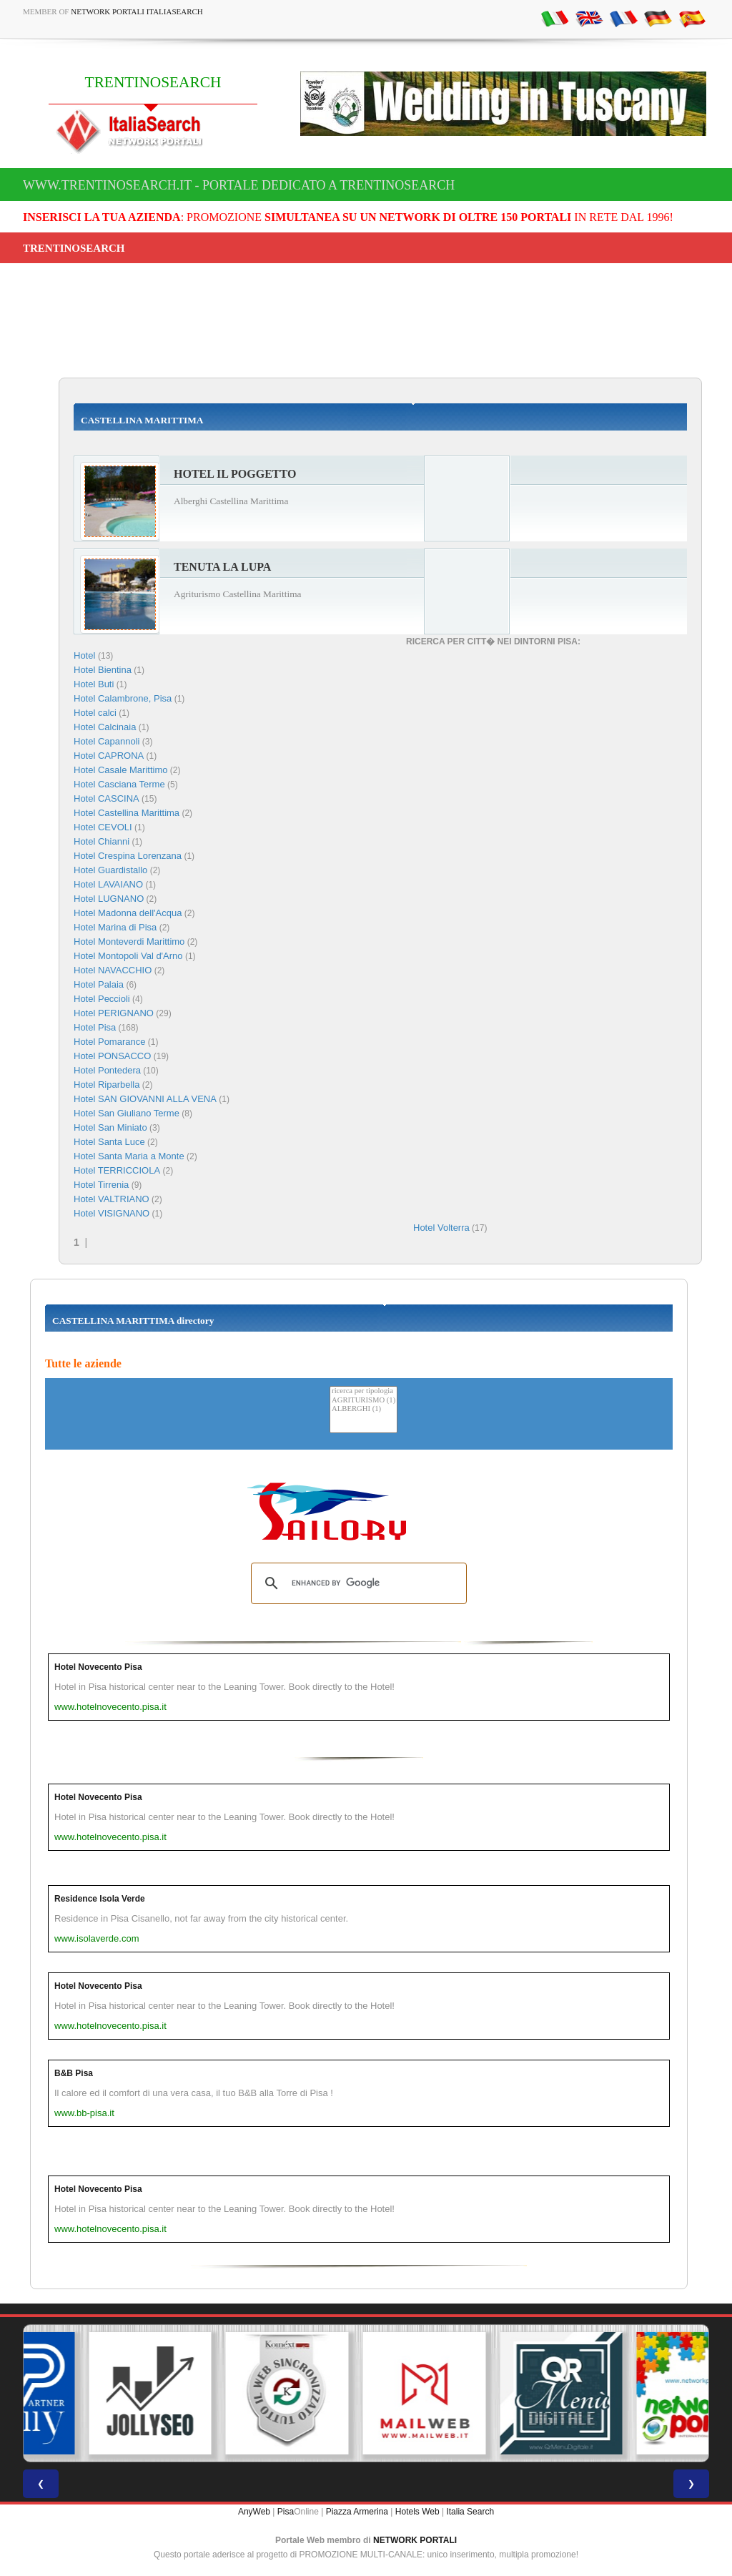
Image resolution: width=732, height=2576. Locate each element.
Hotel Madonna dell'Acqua (128, 913)
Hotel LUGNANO (109, 898)
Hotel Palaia (99, 984)
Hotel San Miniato (110, 1127)
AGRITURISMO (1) (363, 1400)
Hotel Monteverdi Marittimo (129, 941)
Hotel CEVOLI (103, 827)
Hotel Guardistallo (110, 870)
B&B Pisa (73, 2073)
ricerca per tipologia (363, 1391)
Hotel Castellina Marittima (126, 812)
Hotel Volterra (441, 1227)
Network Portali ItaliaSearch (137, 11)
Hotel (86, 655)
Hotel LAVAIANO (108, 884)
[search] (357, 1583)
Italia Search (470, 2512)
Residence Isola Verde (99, 1899)
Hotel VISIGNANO (111, 1213)
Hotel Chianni (101, 841)
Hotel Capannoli (107, 741)
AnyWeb (254, 2512)
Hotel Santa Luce (109, 1141)
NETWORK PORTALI (415, 2540)
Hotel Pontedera (107, 1070)
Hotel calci (95, 712)
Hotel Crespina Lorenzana (128, 855)
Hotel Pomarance (109, 1041)
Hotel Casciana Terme (119, 784)
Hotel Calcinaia (105, 727)
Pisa (285, 2512)
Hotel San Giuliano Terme (126, 1113)
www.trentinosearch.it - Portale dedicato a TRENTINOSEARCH (239, 185)
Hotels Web (417, 2512)
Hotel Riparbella (107, 1084)
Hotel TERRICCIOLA (117, 1170)
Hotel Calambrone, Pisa (123, 698)
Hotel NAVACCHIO (113, 970)
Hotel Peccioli (102, 998)
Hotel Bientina (103, 669)
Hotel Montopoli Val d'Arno (128, 955)
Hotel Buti (94, 684)
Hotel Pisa (95, 1027)
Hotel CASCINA (106, 798)
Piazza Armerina (357, 2512)
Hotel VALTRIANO (111, 1199)
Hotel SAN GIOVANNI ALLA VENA (145, 1098)
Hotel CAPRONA (109, 755)
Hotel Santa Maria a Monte (129, 1156)
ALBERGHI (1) (363, 1409)
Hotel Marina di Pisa (115, 927)
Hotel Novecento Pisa (98, 1667)
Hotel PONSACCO (112, 1056)
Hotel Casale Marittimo (121, 770)
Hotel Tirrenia (101, 1184)
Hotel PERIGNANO (114, 1013)
